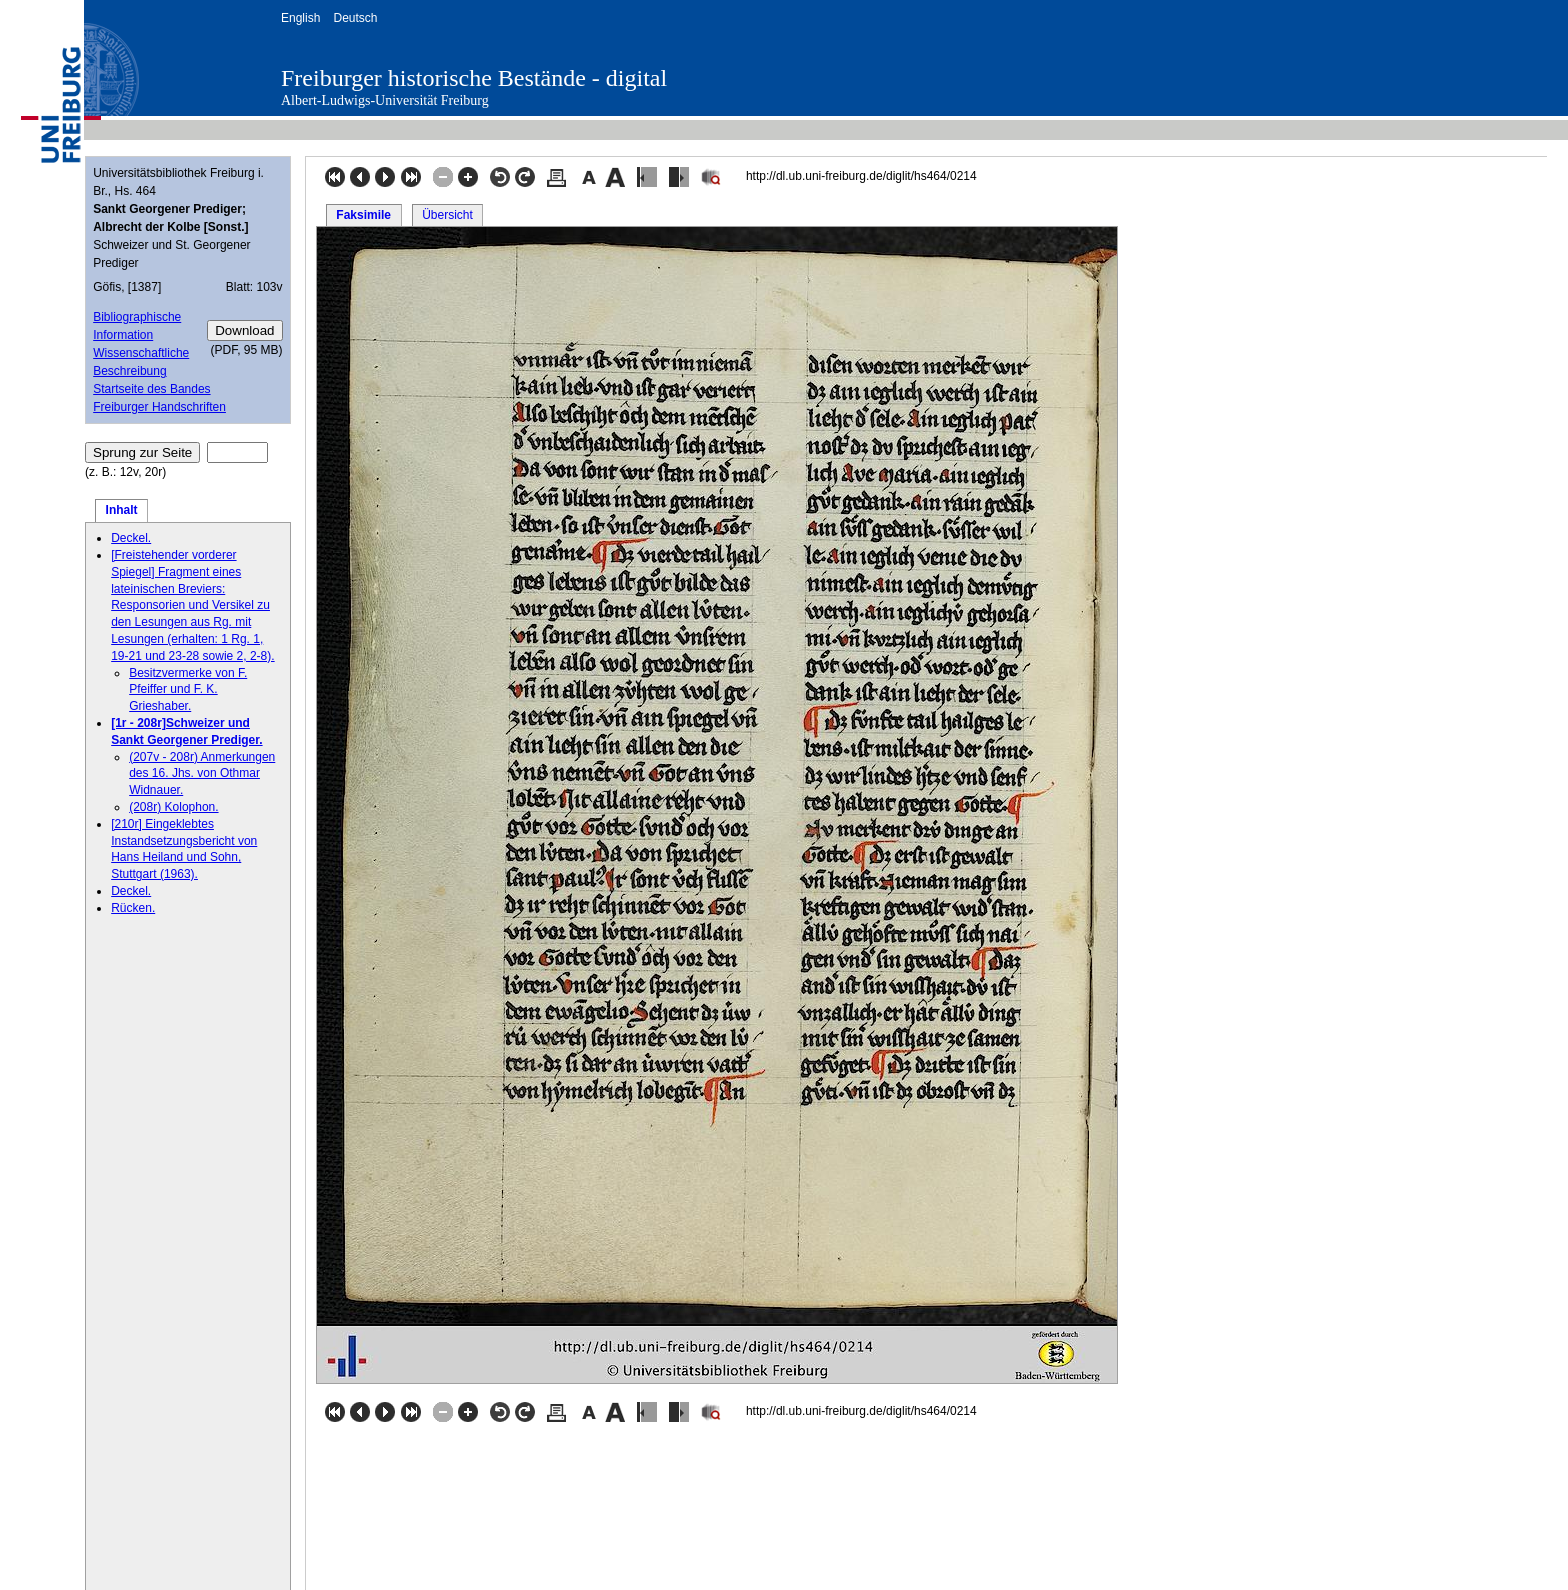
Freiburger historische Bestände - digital (474, 78)
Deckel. (131, 538)
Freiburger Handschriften (159, 407)
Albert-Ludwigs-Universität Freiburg (385, 100)
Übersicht (447, 215)
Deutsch (355, 18)
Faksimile (363, 215)
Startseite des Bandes (151, 389)
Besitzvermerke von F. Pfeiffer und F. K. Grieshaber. (188, 690)
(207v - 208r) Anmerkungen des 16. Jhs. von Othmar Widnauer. (202, 774)
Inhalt (122, 510)
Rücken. (133, 908)
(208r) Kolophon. (173, 807)
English (300, 18)
